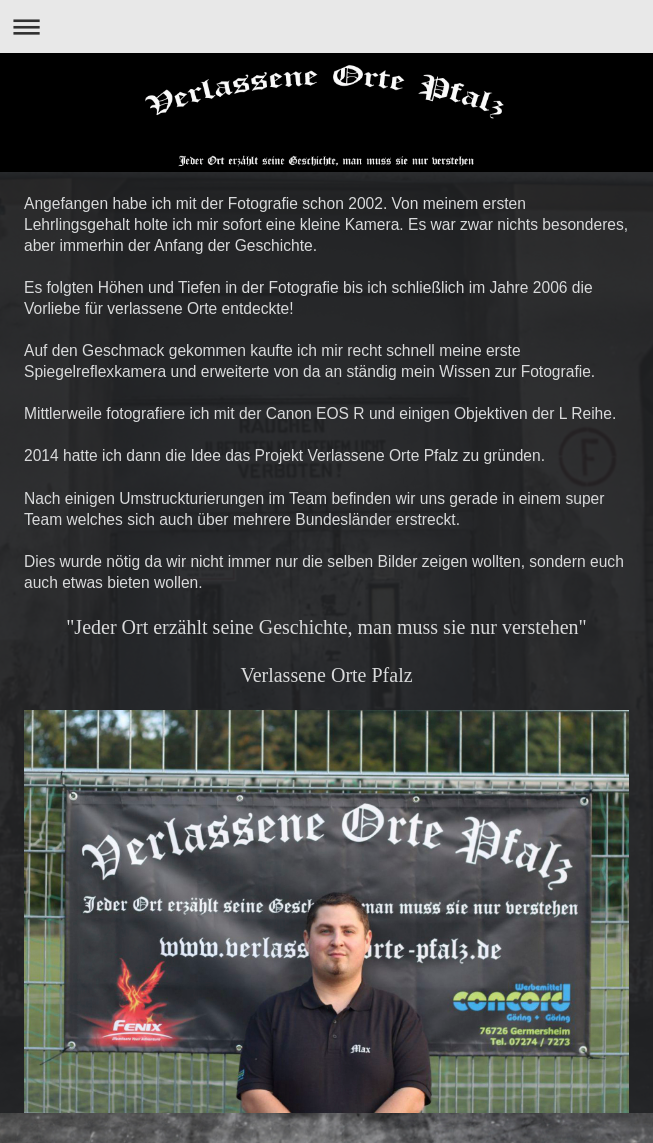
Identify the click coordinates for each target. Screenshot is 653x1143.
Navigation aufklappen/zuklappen (326, 26)
